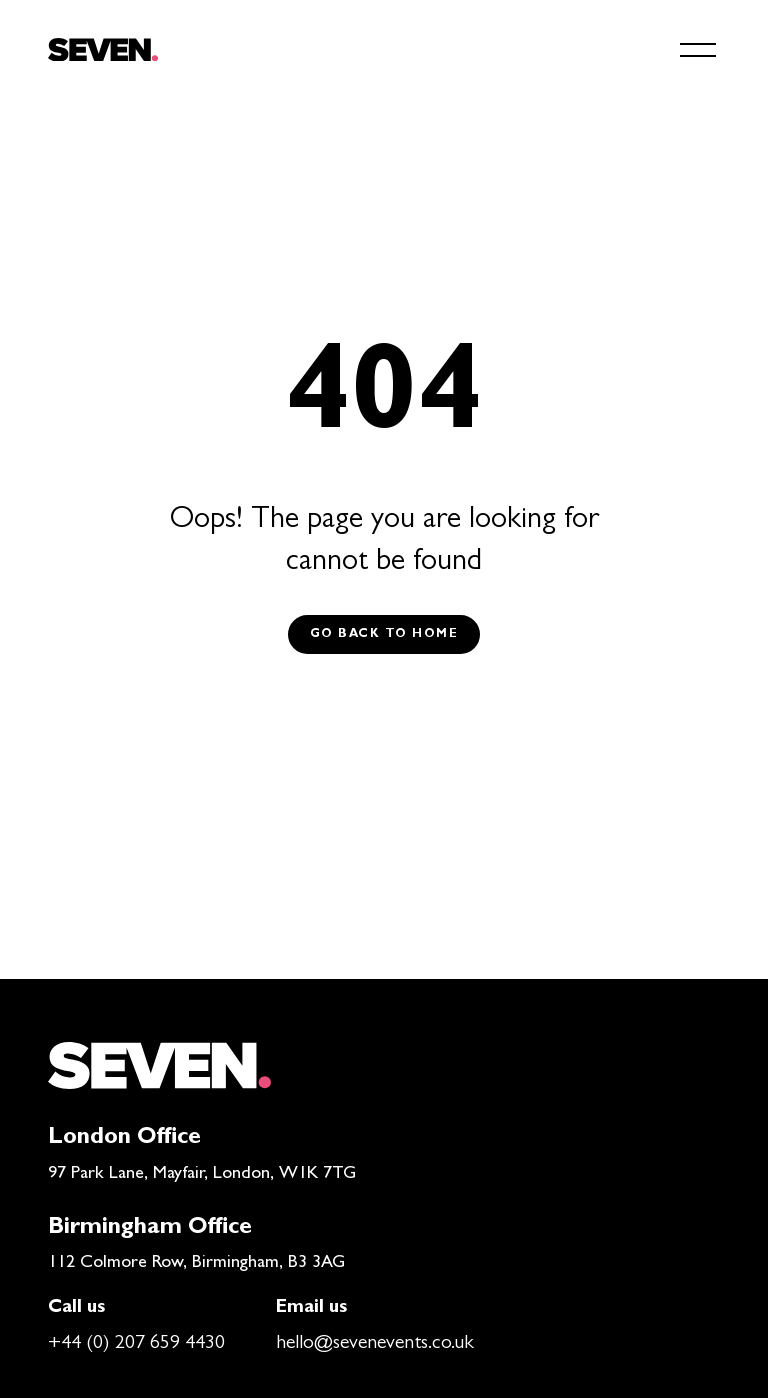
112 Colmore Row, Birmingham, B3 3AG (196, 1264)
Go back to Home (384, 635)
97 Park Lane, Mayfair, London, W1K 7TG (202, 1175)
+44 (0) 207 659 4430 (136, 1344)
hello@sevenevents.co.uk (375, 1344)
